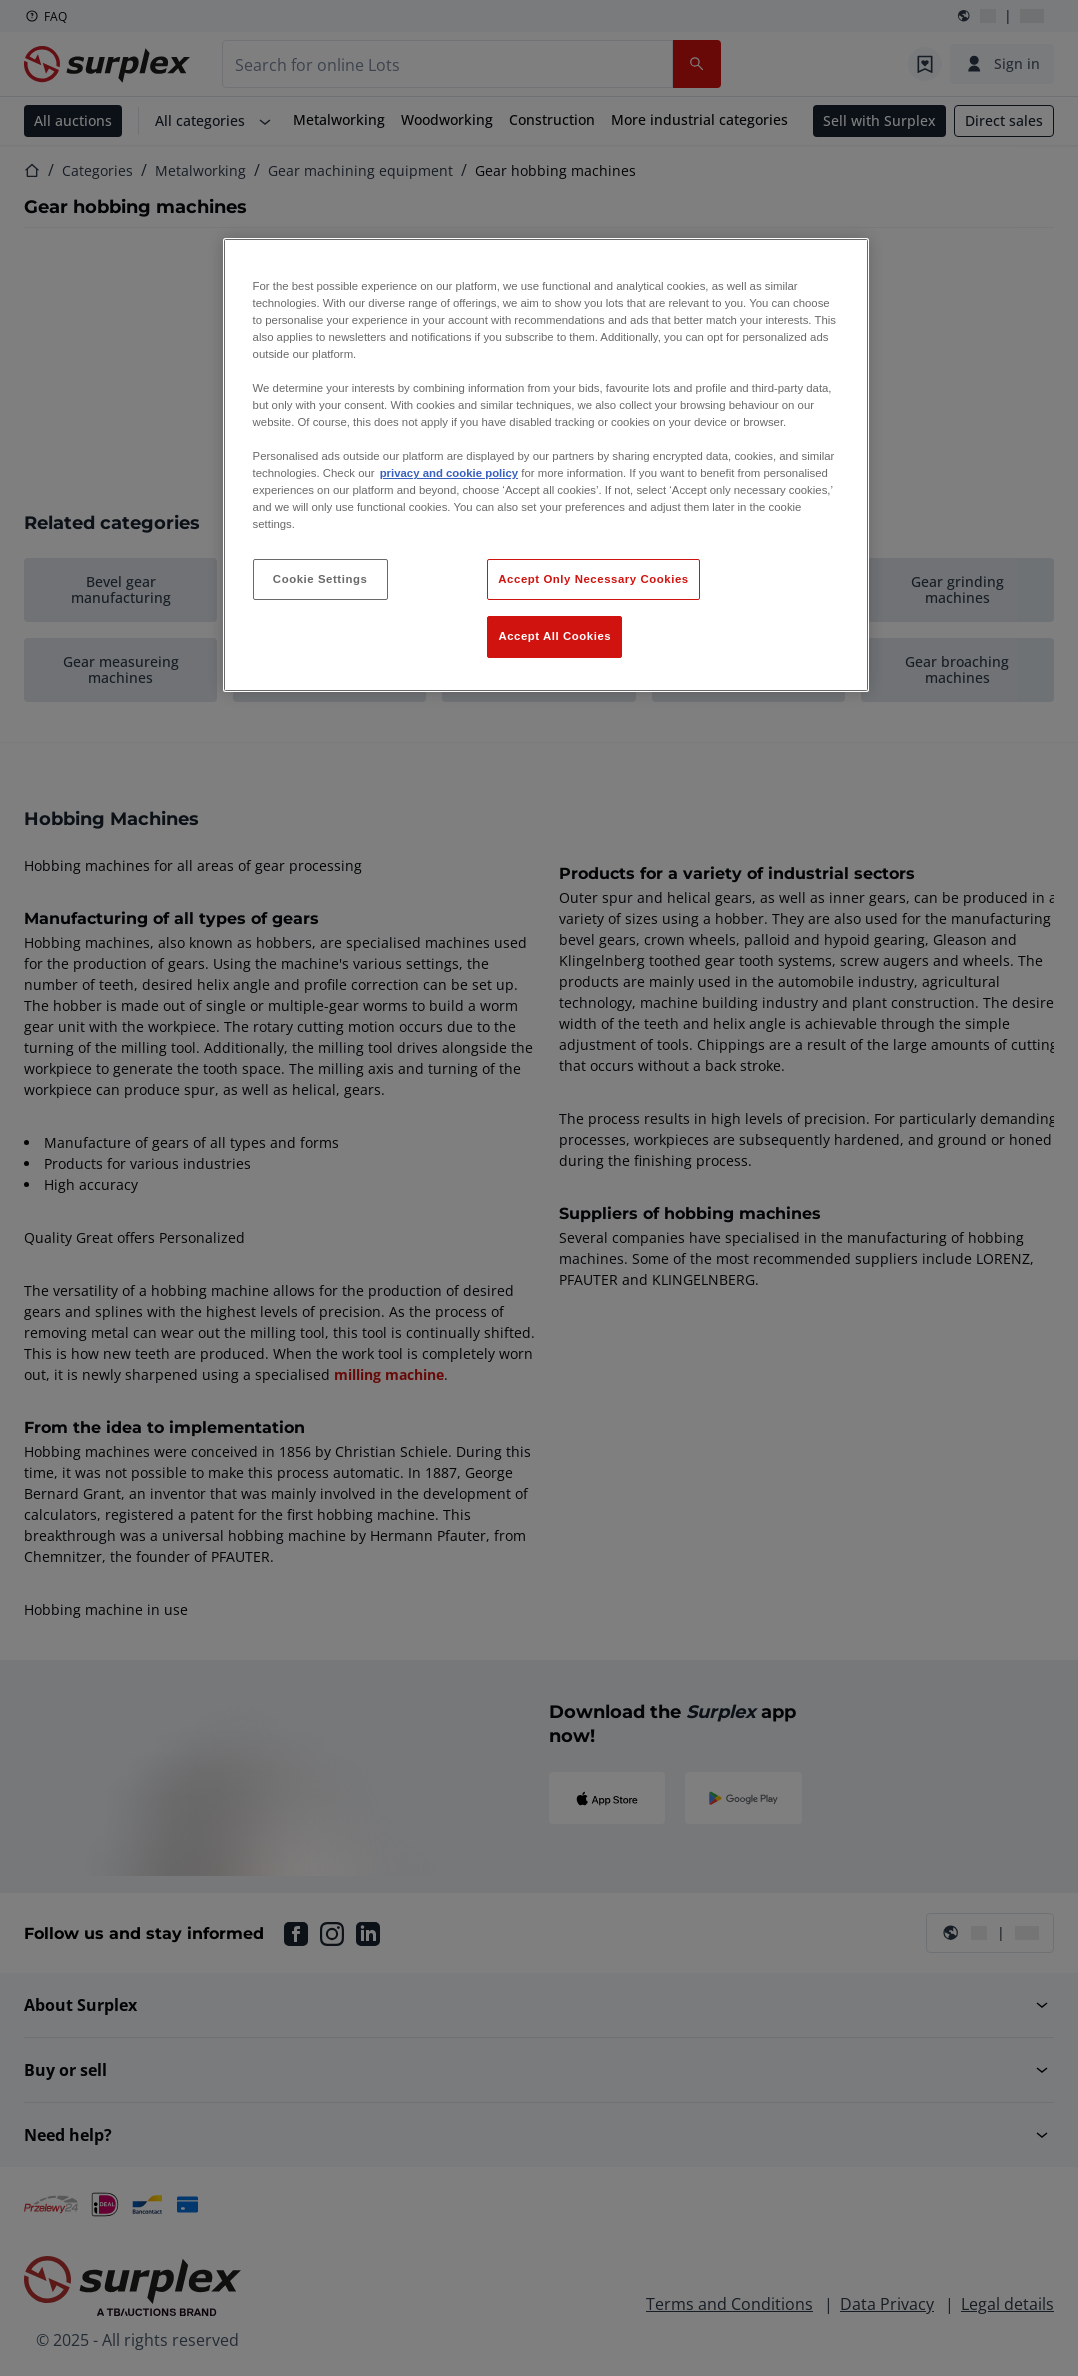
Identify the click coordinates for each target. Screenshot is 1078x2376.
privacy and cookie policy (449, 473)
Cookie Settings (320, 579)
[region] (546, 465)
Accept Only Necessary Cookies (593, 579)
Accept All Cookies (554, 636)
